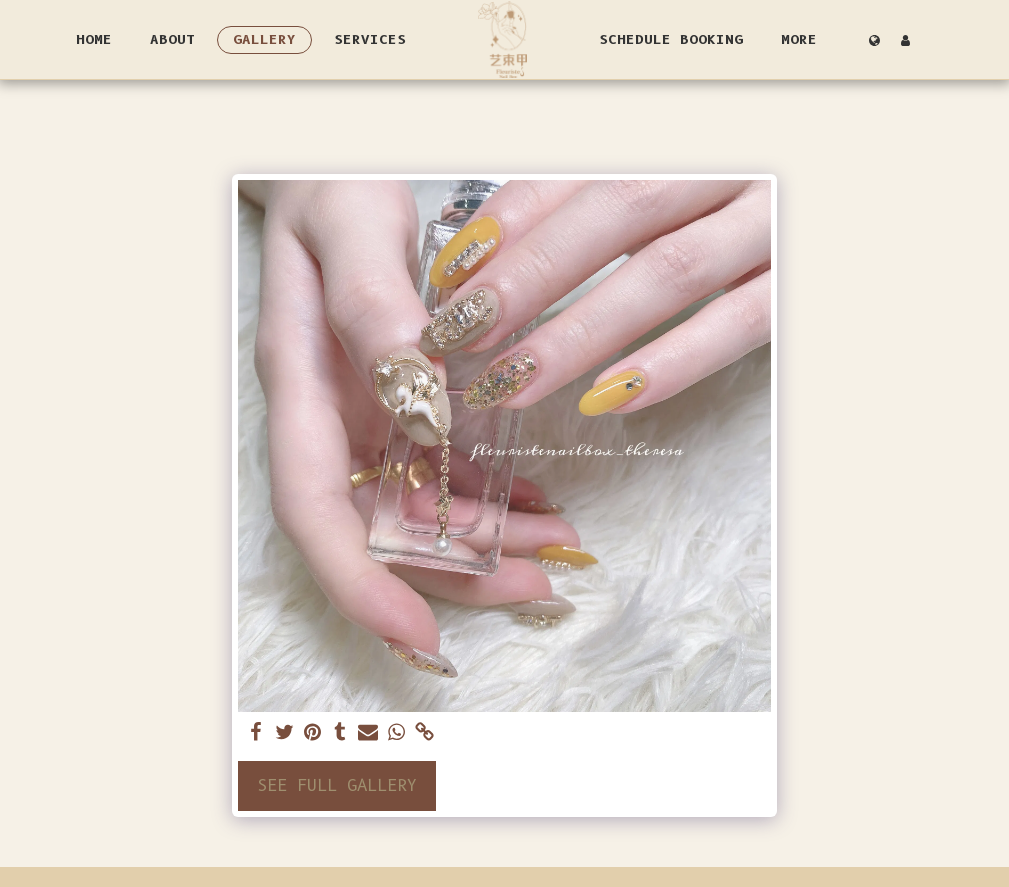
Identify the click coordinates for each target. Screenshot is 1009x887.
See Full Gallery (337, 785)
